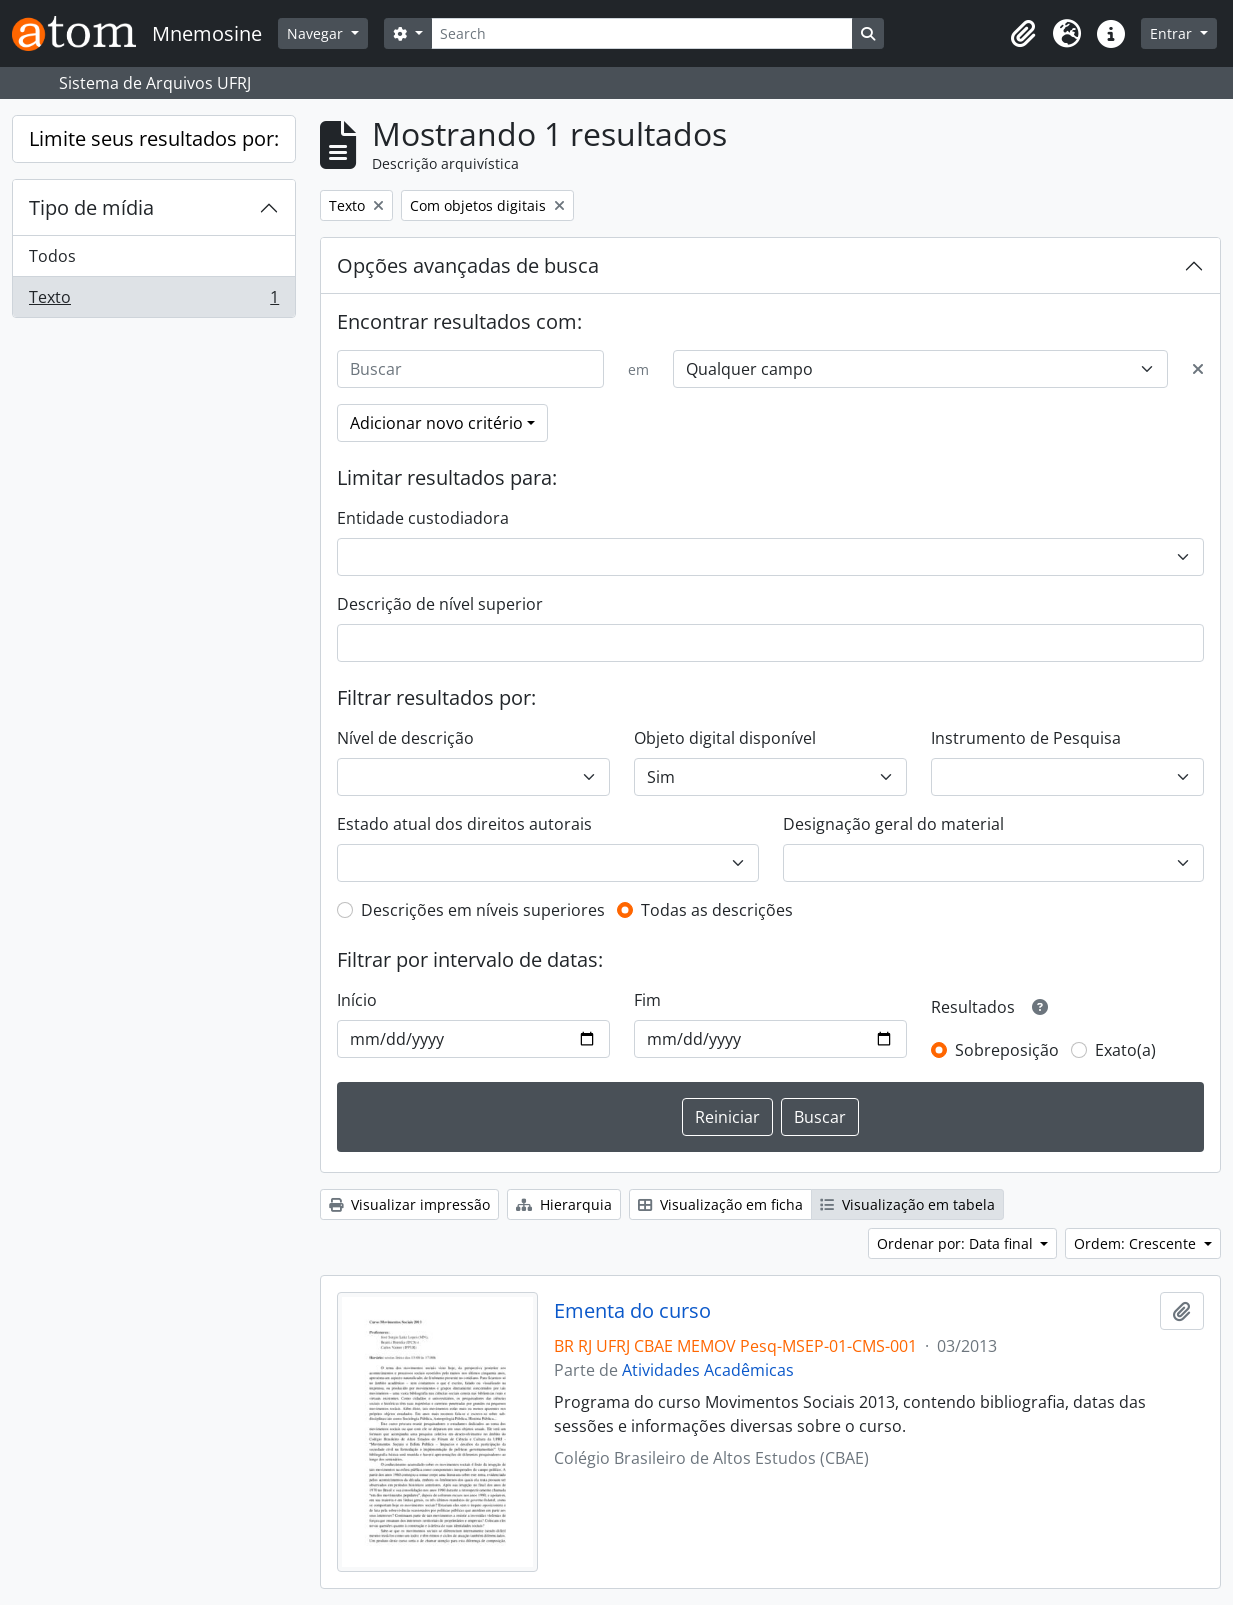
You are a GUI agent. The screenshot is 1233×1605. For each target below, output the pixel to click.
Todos (52, 256)
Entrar (1173, 33)
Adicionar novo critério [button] (436, 423)
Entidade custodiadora (423, 518)
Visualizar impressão (409, 1204)
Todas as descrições (717, 910)
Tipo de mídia (91, 207)
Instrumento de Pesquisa (1026, 738)
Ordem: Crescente (1137, 1243)
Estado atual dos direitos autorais (464, 824)
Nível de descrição (405, 738)
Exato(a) (1125, 1050)
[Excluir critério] (1198, 369)
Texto (153, 301)
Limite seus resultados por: (154, 138)
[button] (1023, 34)
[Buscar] (470, 369)
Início (357, 1000)
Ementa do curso (632, 1311)
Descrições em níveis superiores (483, 910)
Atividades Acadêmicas (708, 1370)
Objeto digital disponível (725, 738)
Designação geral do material (893, 824)
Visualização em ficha (720, 1204)
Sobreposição (1007, 1050)
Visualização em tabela (907, 1204)
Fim (647, 1000)
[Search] (642, 33)
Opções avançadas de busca (468, 265)
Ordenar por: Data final (957, 1243)
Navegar (317, 33)
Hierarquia (564, 1204)
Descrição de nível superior (440, 604)
